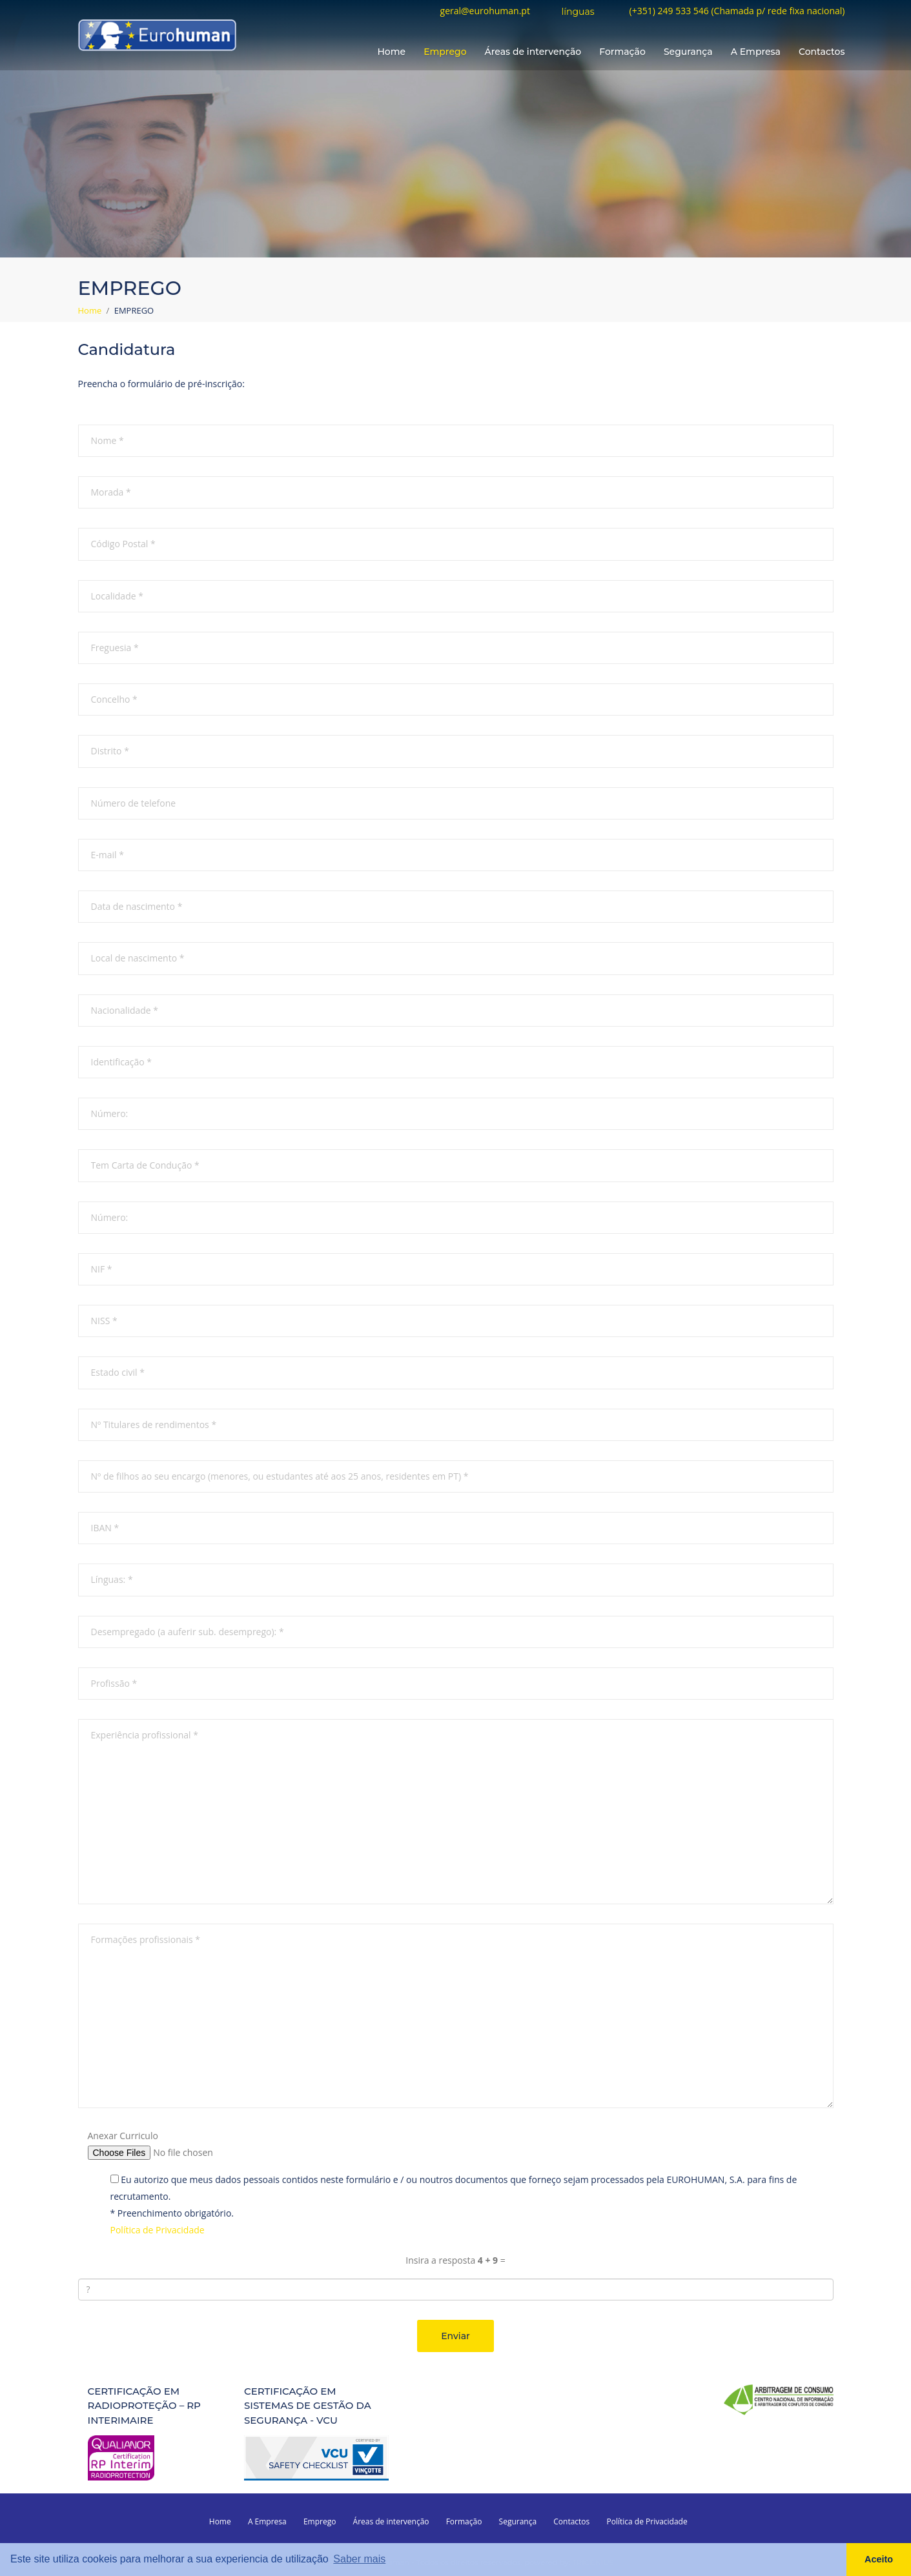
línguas (577, 11)
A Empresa (756, 51)
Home (392, 51)
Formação (622, 51)
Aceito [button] (879, 2559)
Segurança (688, 51)
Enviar (455, 2335)
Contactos (822, 51)
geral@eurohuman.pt (485, 11)
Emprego (445, 51)
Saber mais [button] (359, 2558)
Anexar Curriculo (123, 2135)
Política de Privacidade (157, 2230)
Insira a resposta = (455, 2259)
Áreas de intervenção (533, 51)
